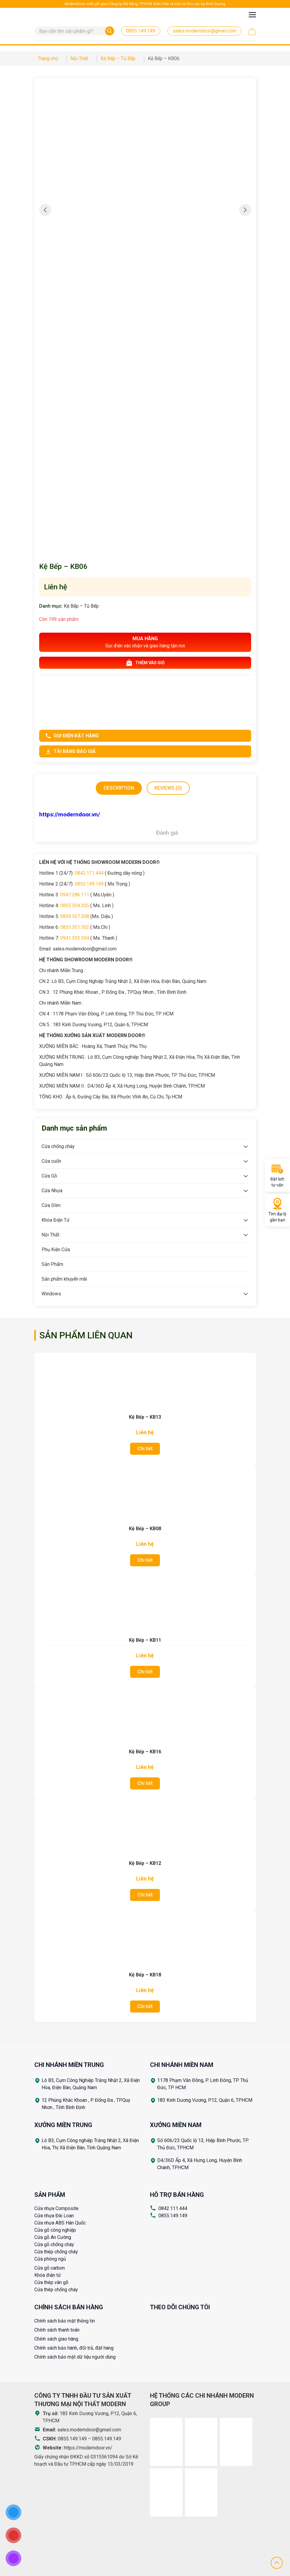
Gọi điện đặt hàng (72, 736)
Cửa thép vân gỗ (51, 2282)
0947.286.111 (74, 895)
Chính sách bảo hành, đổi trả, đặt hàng (74, 2348)
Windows (51, 1294)
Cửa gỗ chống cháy (54, 2244)
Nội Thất (50, 1235)
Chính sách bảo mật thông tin (64, 2321)
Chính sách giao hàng (56, 2339)
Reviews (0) (168, 788)
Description (119, 788)
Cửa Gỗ (49, 1176)
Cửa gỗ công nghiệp (55, 2230)
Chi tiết (145, 1448)
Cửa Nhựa (52, 1190)
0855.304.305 (74, 905)
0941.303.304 (74, 938)
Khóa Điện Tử (56, 1220)
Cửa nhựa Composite (56, 2208)
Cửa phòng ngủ (50, 2259)
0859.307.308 (74, 916)
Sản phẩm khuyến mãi (64, 1279)
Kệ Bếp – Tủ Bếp (81, 606)
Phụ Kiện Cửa (56, 1249)
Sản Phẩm (52, 1264)
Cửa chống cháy (58, 1146)
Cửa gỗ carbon (49, 2268)
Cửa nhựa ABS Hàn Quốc (60, 2223)
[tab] (119, 788)
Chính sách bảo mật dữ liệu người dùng (75, 2357)
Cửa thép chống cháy (56, 2252)
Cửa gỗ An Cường (52, 2237)
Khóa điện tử (47, 2275)
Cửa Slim (51, 1205)
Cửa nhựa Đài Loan (54, 2215)
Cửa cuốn (51, 1161)
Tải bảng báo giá (70, 751)
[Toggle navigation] (252, 14)
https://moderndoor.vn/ (88, 2448)
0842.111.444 (89, 873)
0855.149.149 (89, 884)
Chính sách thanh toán (57, 2330)
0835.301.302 (74, 927)
